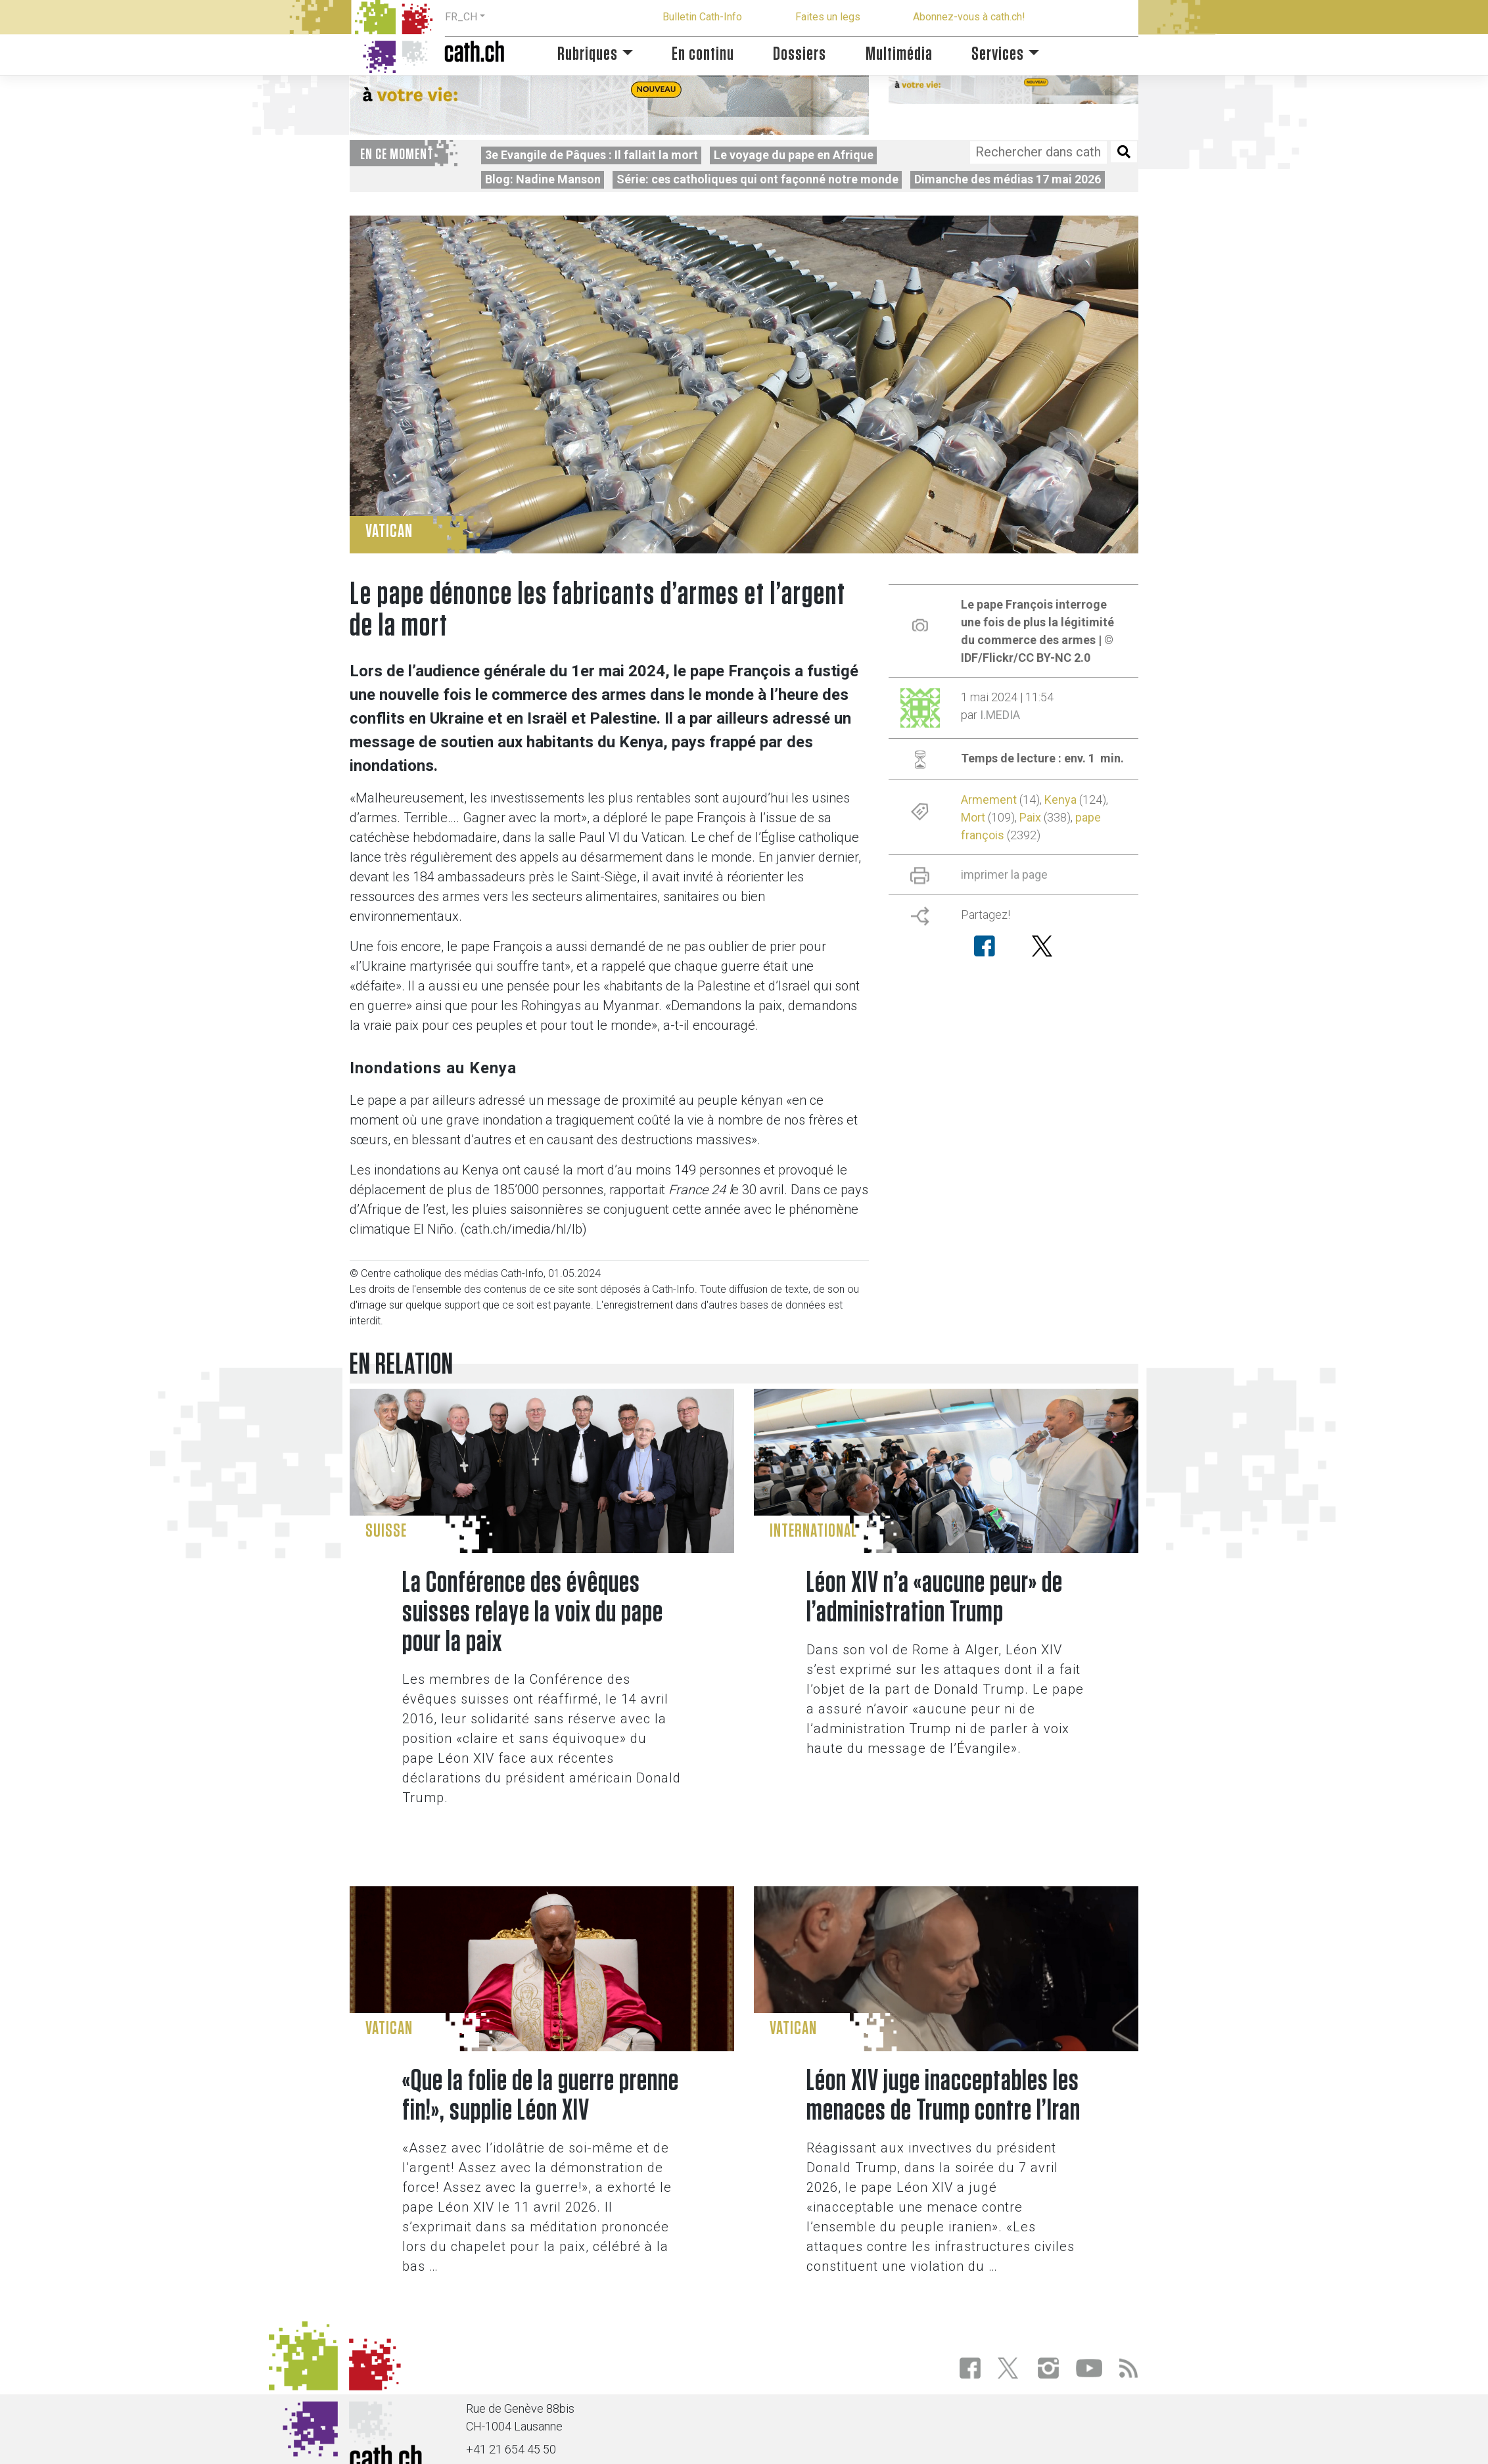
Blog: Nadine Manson (543, 179)
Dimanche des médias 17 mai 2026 (1007, 179)
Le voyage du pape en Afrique (793, 155)
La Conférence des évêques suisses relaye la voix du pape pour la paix (532, 1612)
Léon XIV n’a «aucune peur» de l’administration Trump (934, 1597)
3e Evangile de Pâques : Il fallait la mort (591, 155)
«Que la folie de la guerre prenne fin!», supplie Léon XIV (540, 2096)
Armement (989, 799)
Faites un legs (827, 17)
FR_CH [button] (461, 17)
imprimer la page (1004, 874)
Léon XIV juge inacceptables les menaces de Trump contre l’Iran (943, 2096)
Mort (973, 817)
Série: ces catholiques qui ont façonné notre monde (757, 179)
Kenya (1060, 799)
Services (997, 54)
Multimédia (899, 54)
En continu (703, 54)
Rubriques (587, 54)
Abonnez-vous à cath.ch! (969, 17)
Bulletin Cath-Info (702, 17)
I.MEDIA (1000, 715)
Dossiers (799, 54)
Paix (1030, 817)
